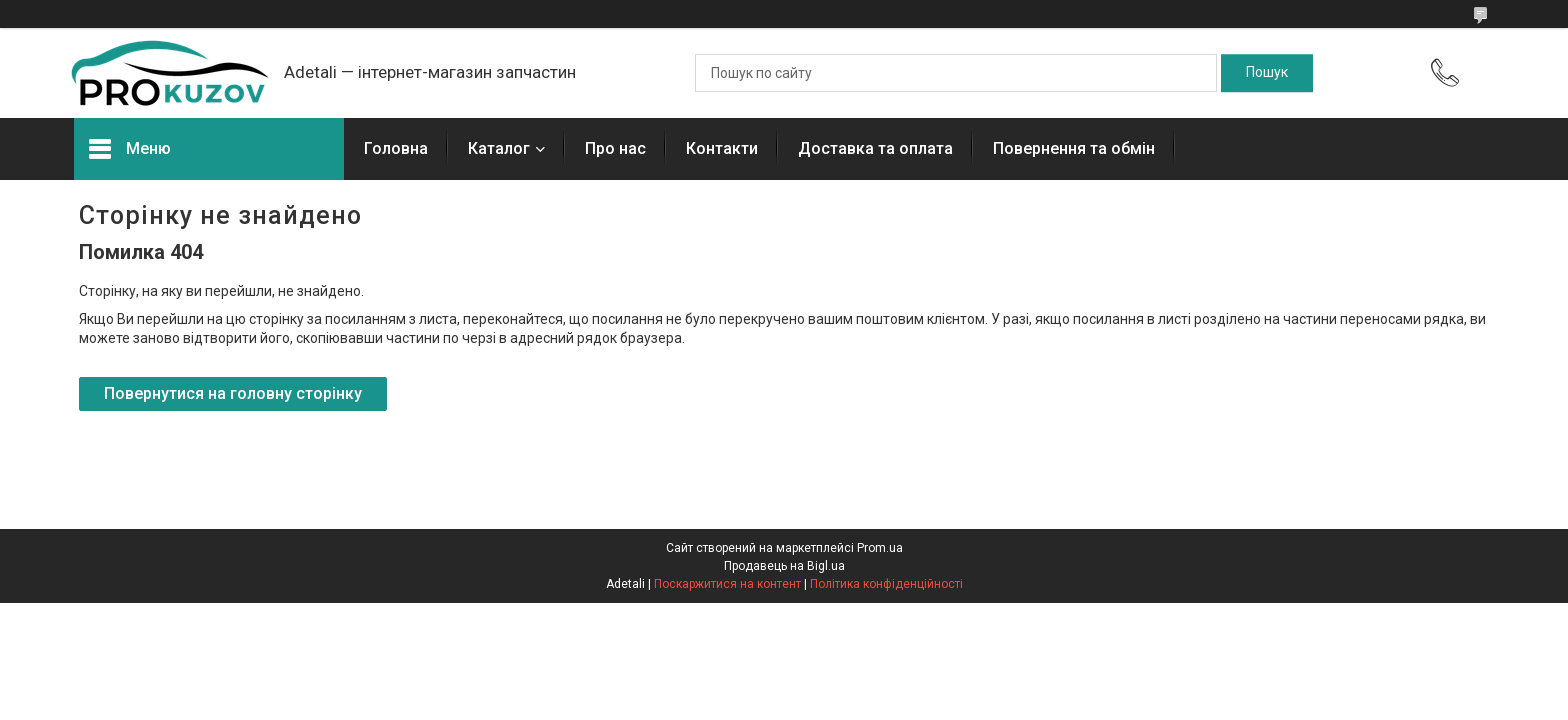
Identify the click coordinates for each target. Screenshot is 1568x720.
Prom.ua (880, 548)
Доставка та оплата (875, 148)
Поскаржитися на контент (727, 584)
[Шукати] (1267, 73)
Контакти (722, 148)
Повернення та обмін (1074, 148)
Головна (396, 148)
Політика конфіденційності (886, 584)
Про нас (615, 148)
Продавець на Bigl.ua (784, 566)
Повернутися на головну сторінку (233, 393)
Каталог (499, 148)
